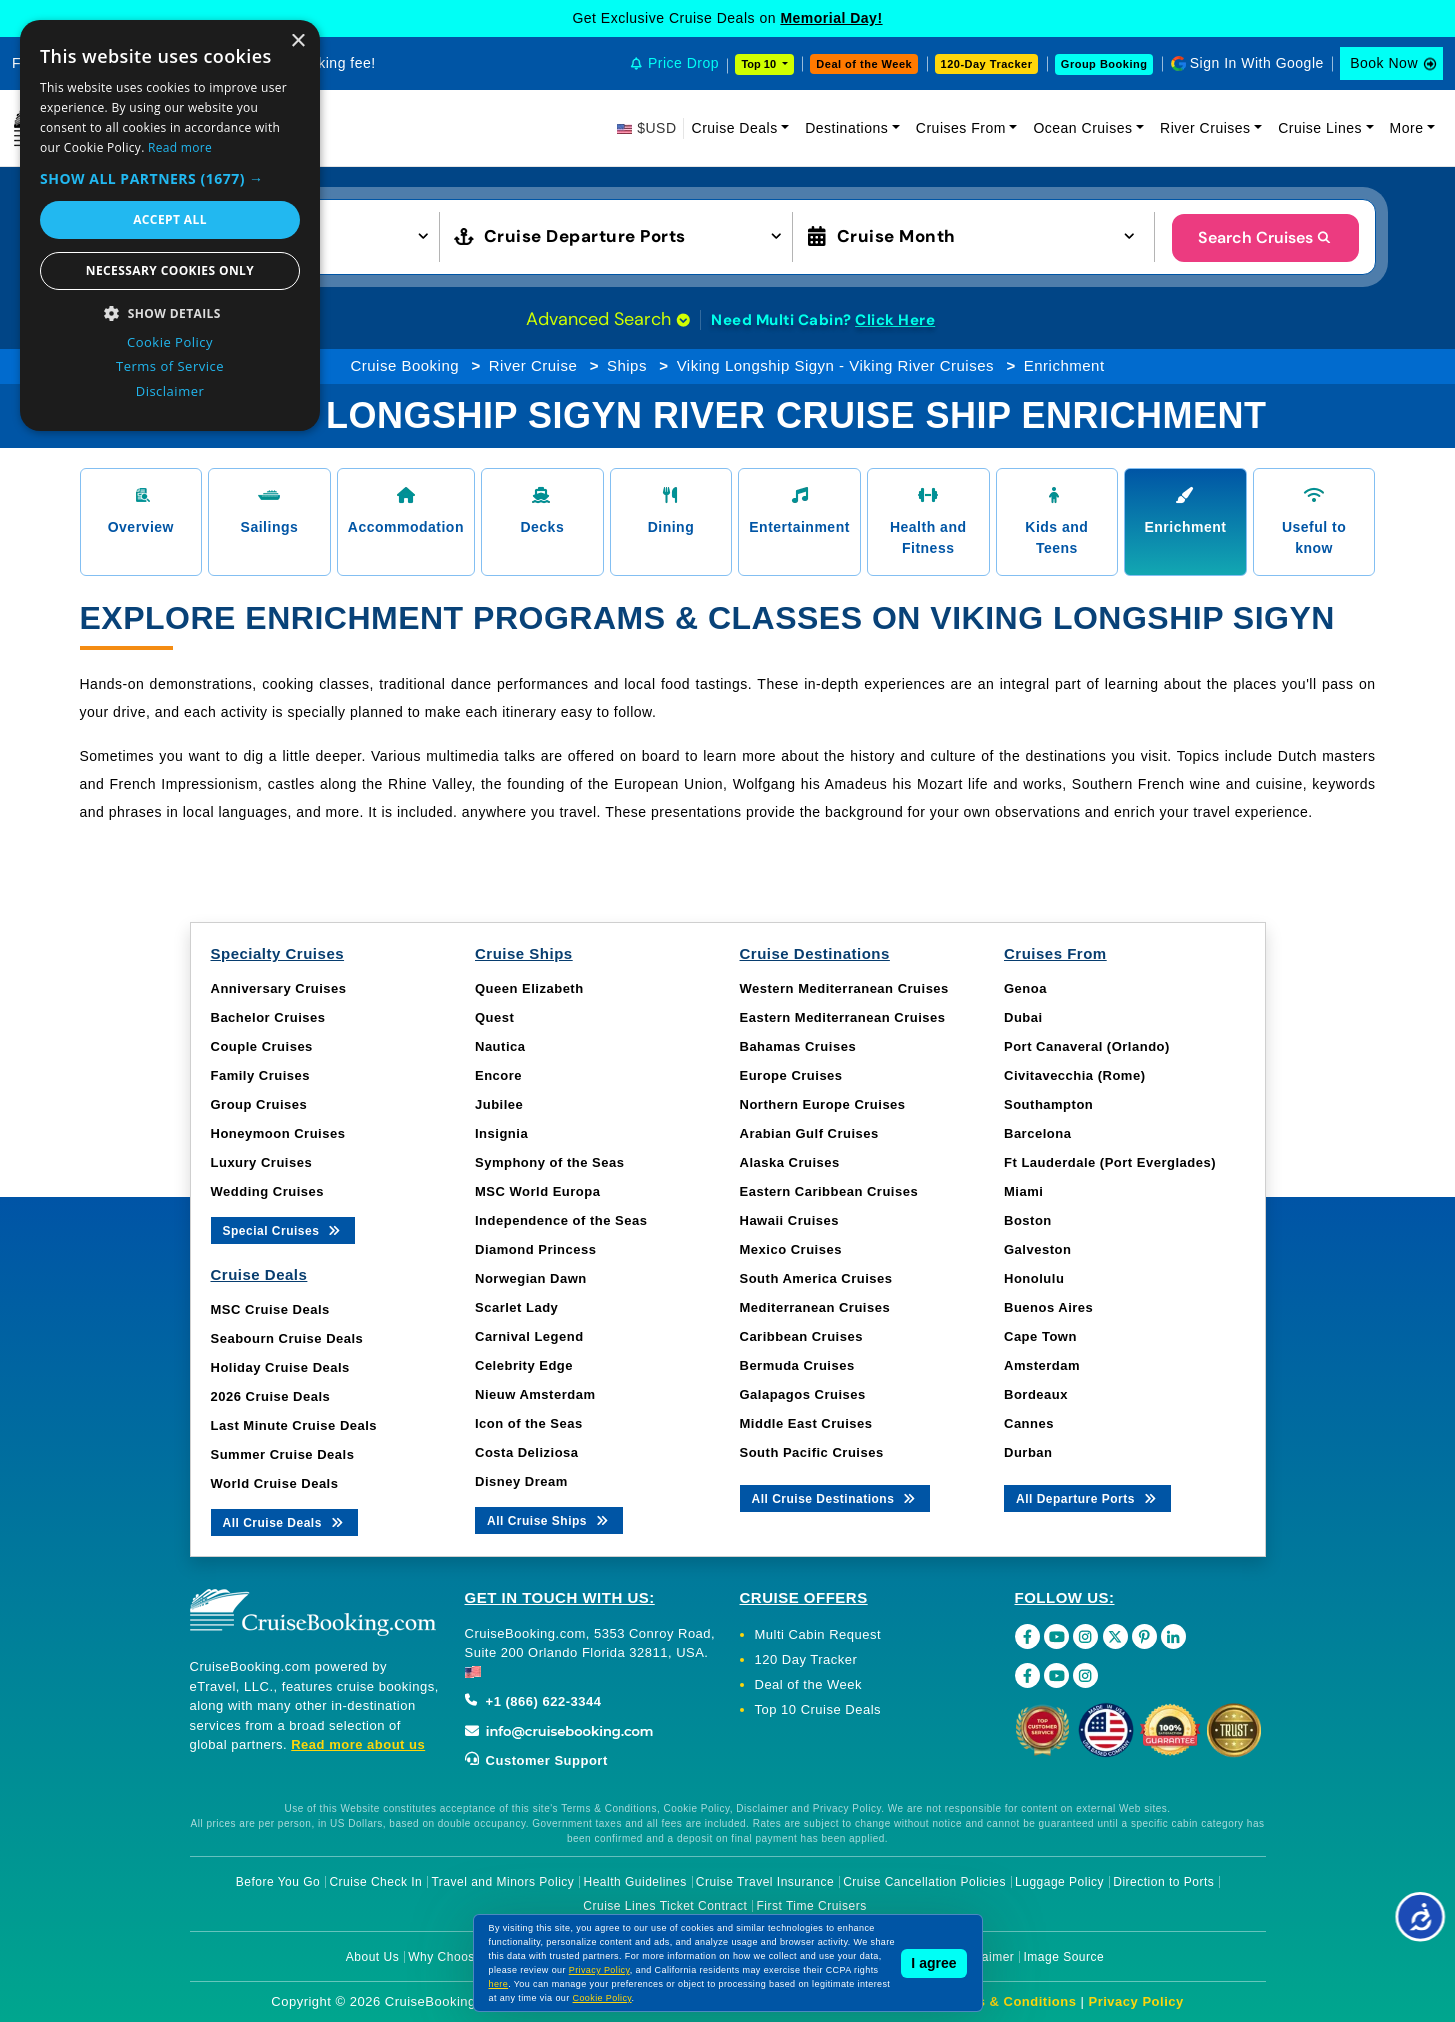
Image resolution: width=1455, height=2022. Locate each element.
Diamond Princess (535, 1249)
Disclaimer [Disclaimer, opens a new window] (170, 391)
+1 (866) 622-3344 (533, 1701)
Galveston (1037, 1249)
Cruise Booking (404, 365)
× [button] (297, 41)
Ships (627, 365)
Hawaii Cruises (790, 1220)
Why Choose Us (454, 1957)
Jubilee (499, 1104)
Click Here (895, 320)
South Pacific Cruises (812, 1452)
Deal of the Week (864, 64)
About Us (372, 1957)
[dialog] (170, 225)
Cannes (1029, 1423)
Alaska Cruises (790, 1162)
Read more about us (358, 1744)
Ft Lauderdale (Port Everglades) (1110, 1162)
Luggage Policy (1059, 1882)
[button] (170, 178)
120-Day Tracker (987, 64)
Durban (1028, 1452)
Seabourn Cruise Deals (287, 1338)
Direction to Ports (1163, 1882)
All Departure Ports (1087, 1497)
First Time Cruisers (812, 1906)
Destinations (846, 128)
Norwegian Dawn (531, 1278)
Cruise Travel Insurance (765, 1882)
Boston (1028, 1220)
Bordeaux (1036, 1394)
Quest (494, 1017)
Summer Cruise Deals (283, 1454)
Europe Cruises (791, 1075)
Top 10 (760, 64)
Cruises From (961, 128)
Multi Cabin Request (818, 1634)
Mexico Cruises (791, 1249)
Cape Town (1040, 1336)
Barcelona (1037, 1133)
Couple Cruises (262, 1046)
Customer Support (536, 1760)
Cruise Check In (375, 1882)
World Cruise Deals (275, 1483)
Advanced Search (608, 319)
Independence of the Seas (561, 1220)
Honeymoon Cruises (278, 1133)
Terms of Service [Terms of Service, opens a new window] (170, 366)
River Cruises (1205, 128)
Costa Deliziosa (527, 1452)
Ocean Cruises (1082, 128)
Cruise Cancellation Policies (924, 1882)
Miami (1023, 1191)
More (1407, 128)
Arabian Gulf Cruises (809, 1133)
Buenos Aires (1048, 1307)
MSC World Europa (537, 1191)
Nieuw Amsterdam (535, 1394)
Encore (498, 1075)
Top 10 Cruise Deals (818, 1709)
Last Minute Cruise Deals (294, 1425)
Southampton (1048, 1104)
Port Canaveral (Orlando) (1087, 1046)
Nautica (500, 1046)
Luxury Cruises (262, 1162)
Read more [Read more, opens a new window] (180, 147)
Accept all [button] (170, 219)
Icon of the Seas (529, 1423)
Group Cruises (259, 1104)
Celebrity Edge (524, 1365)
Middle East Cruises (806, 1423)
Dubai (1023, 1017)
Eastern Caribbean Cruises (829, 1191)
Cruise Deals (735, 128)
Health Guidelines (634, 1882)
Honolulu (1034, 1278)
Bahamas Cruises (798, 1046)
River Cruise (533, 365)
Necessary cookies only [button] (170, 270)
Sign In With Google (1257, 63)
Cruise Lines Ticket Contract (665, 1906)
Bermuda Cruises (797, 1365)
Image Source (1063, 1957)
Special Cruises (283, 1229)
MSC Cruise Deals (270, 1309)
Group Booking (1104, 64)
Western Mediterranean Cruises (844, 988)
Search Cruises (1265, 237)
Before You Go (278, 1882)
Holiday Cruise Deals (280, 1367)
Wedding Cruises (267, 1191)
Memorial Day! (831, 18)
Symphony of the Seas (549, 1162)
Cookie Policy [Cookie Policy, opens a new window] (170, 342)
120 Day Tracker (806, 1659)
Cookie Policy (602, 1998)
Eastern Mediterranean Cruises (843, 1017)
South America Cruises (816, 1278)
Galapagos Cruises (803, 1394)
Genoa (1025, 988)
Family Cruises (261, 1075)
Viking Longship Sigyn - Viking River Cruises (835, 365)
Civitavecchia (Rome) (1075, 1075)
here (499, 1984)
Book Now (1384, 63)
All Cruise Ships (549, 1519)
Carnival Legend (529, 1336)
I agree (933, 1963)
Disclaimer (983, 1957)
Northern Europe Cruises (823, 1104)
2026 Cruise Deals (271, 1396)
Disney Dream (521, 1481)
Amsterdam (1042, 1365)
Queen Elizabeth (529, 988)
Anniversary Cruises (279, 988)
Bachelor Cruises (268, 1017)
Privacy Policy (1136, 2001)
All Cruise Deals (284, 1521)
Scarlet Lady (516, 1307)
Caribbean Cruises (801, 1336)
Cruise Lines (1320, 128)
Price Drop (683, 63)
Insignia (501, 1133)
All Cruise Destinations (835, 1497)
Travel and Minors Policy (502, 1882)
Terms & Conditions (1011, 2001)
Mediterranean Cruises (815, 1307)
